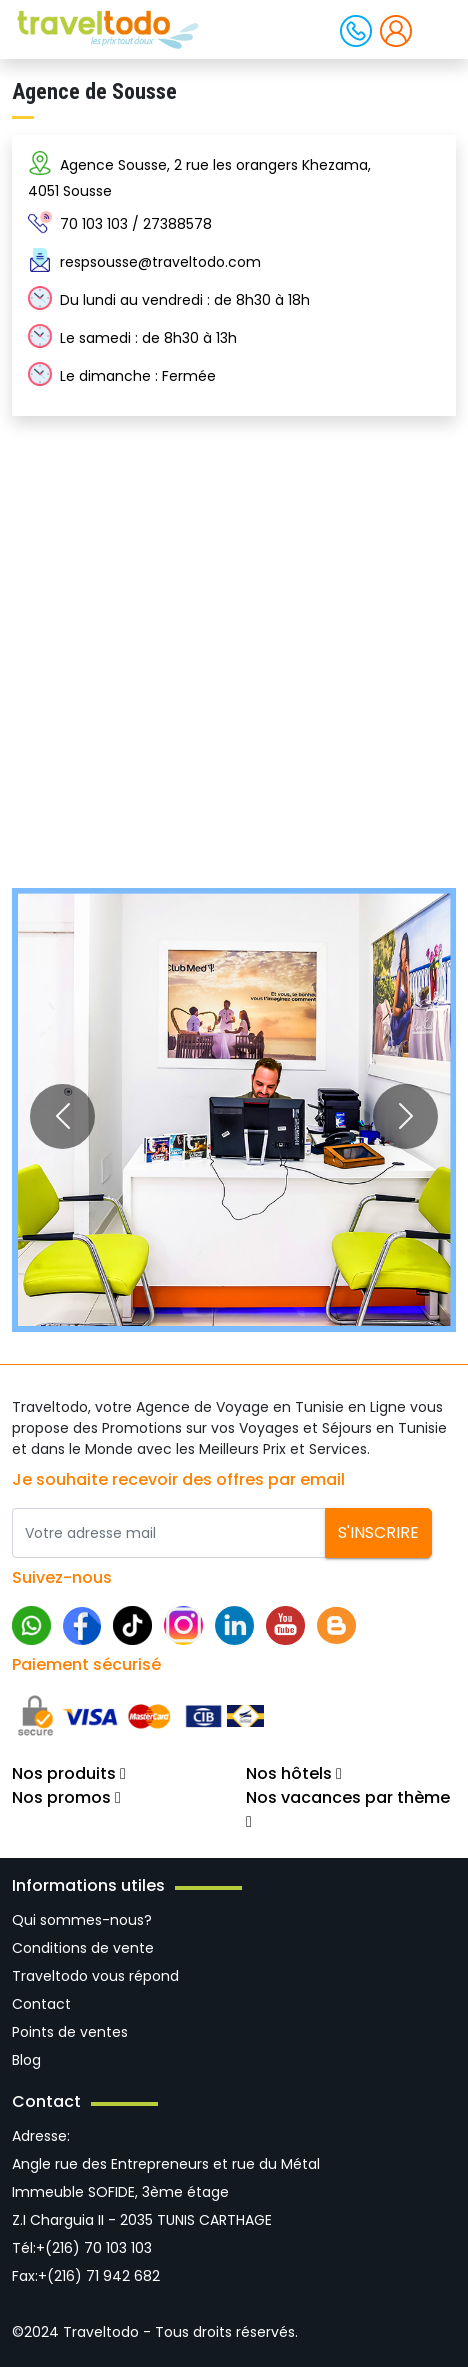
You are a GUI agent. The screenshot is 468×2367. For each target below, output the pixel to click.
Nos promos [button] (66, 1797)
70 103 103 (94, 224)
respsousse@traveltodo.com (160, 262)
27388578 (177, 224)
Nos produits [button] (69, 1773)
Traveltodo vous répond (95, 1976)
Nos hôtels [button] (294, 1773)
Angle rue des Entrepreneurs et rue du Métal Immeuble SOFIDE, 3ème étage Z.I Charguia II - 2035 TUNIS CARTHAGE (166, 2192)
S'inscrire (378, 1532)
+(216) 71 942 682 (99, 2276)
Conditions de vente (83, 1948)
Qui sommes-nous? (82, 1920)
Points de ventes (70, 2032)
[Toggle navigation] (436, 28)
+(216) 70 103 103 (94, 2248)
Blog (26, 2060)
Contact (41, 2004)
